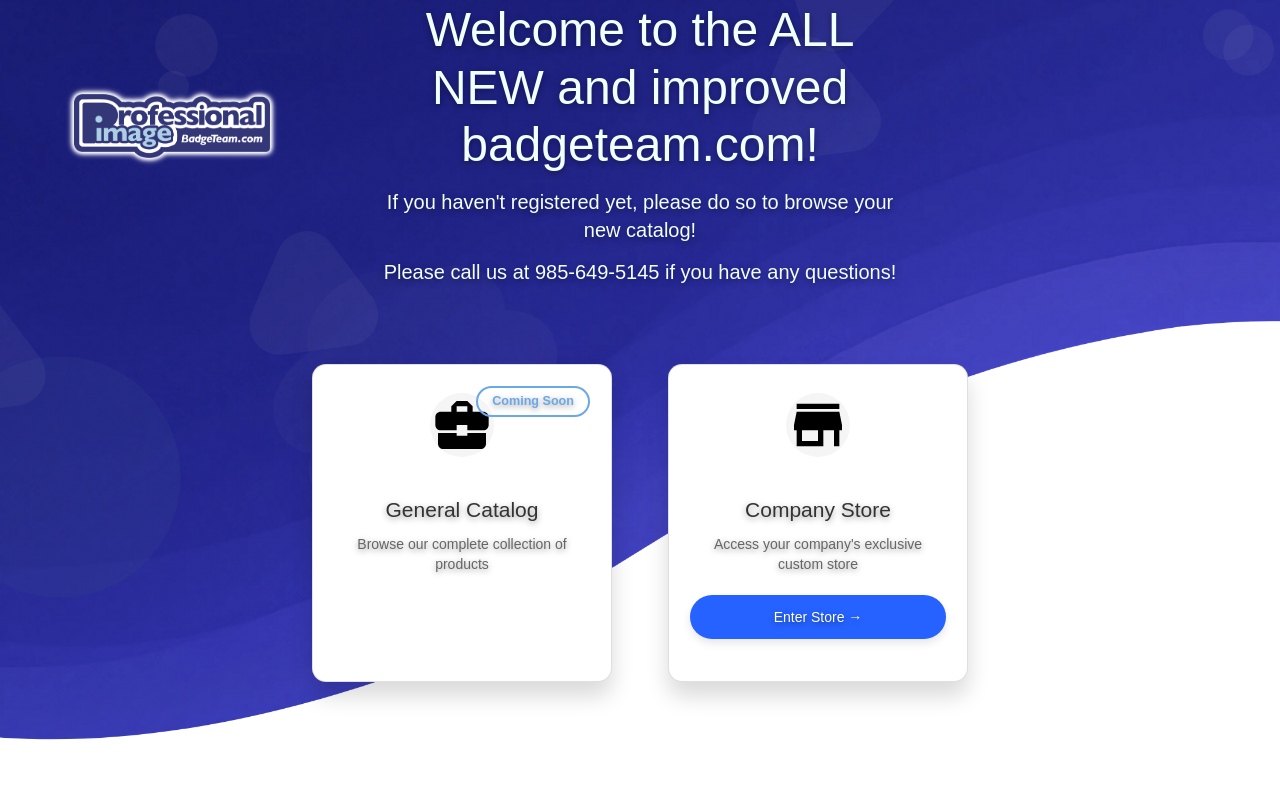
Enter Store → (818, 617)
